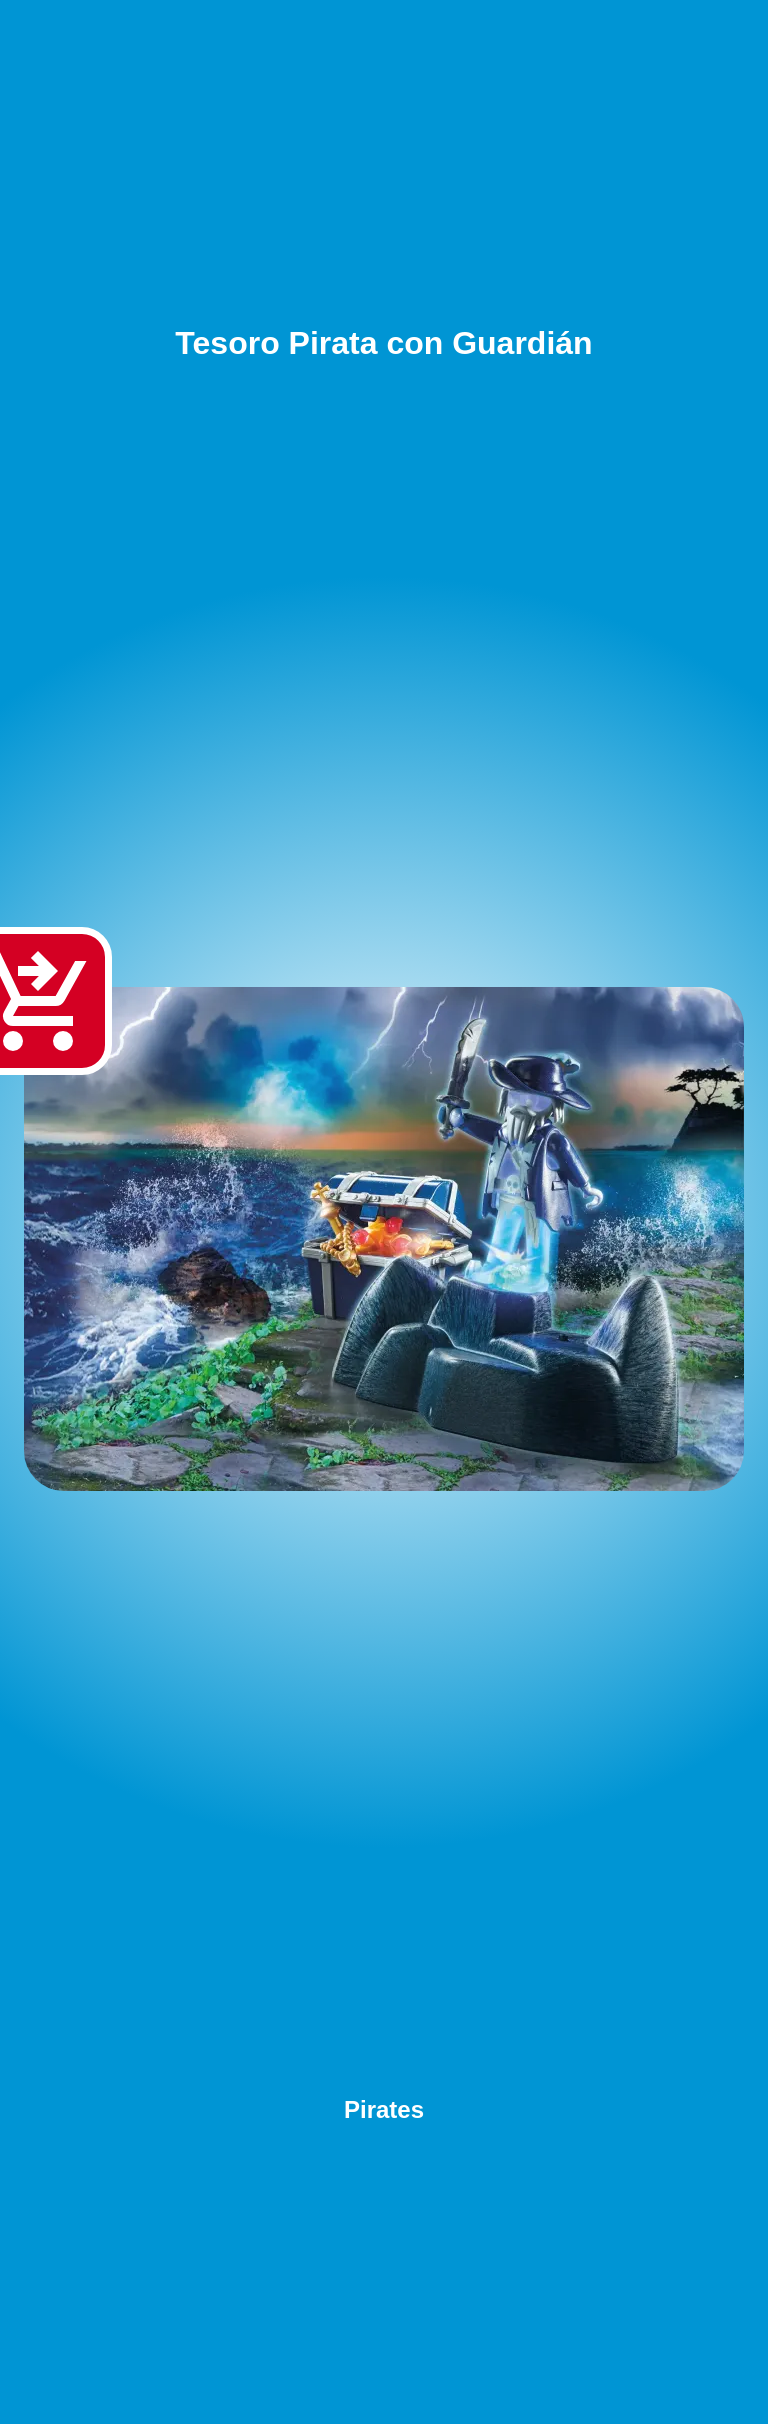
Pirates (384, 2109)
